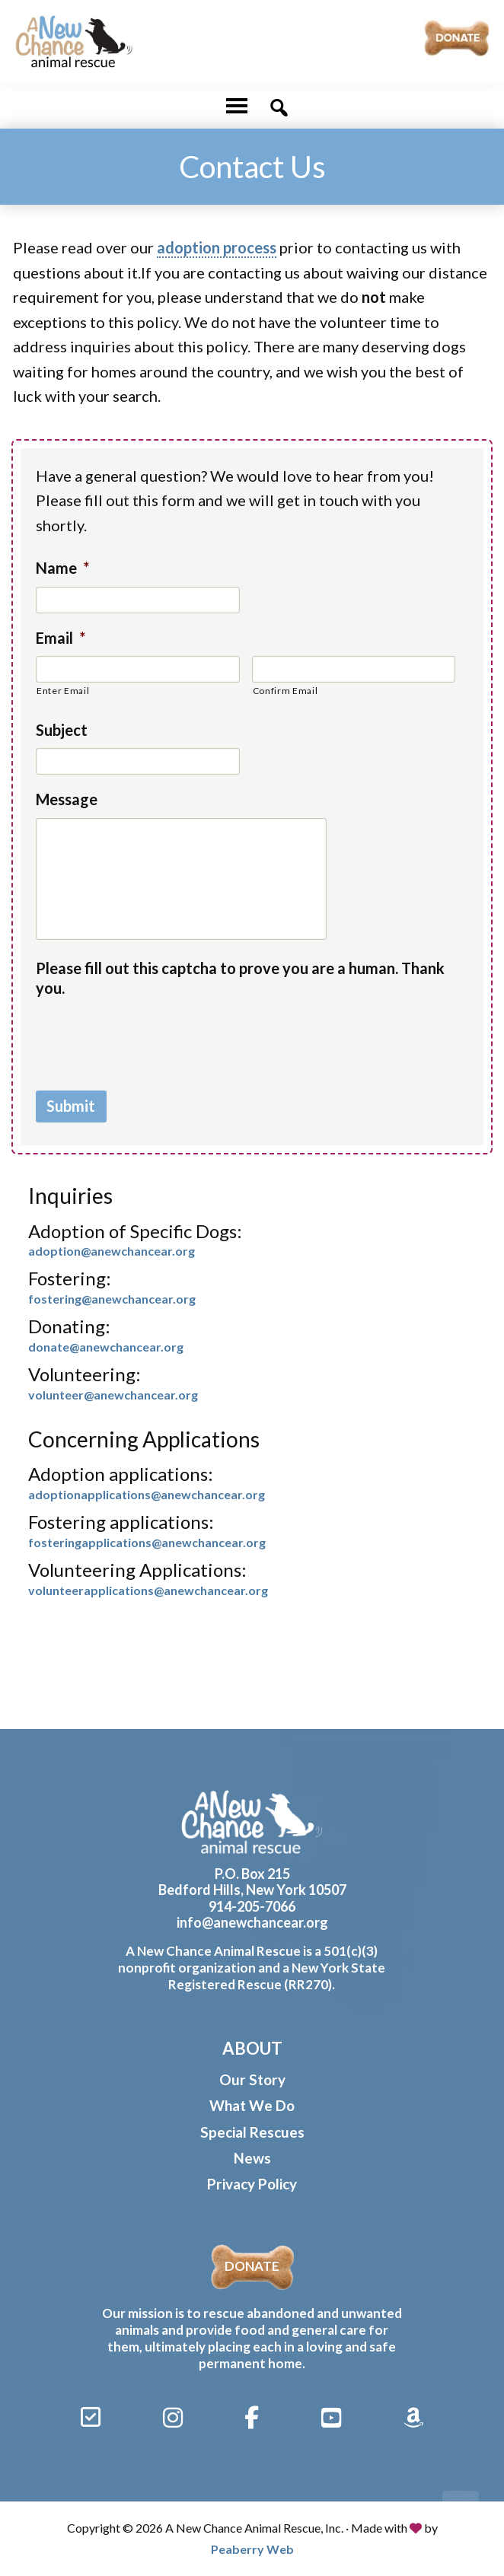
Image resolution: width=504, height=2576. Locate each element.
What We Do (252, 2105)
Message (66, 799)
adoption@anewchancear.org (111, 1250)
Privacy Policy (252, 2183)
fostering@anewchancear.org (112, 1298)
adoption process (216, 247)
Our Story (252, 2079)
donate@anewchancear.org (105, 1346)
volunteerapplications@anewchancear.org (148, 1590)
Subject (62, 730)
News (252, 2158)
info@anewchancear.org (252, 1922)
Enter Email (63, 690)
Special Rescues (252, 2132)
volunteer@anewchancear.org (113, 1394)
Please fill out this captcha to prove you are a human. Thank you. (240, 978)
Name (62, 568)
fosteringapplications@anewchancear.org (147, 1542)
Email (60, 638)
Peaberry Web (252, 2549)
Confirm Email (285, 690)
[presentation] (151, 1036)
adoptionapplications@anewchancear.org (146, 1494)
